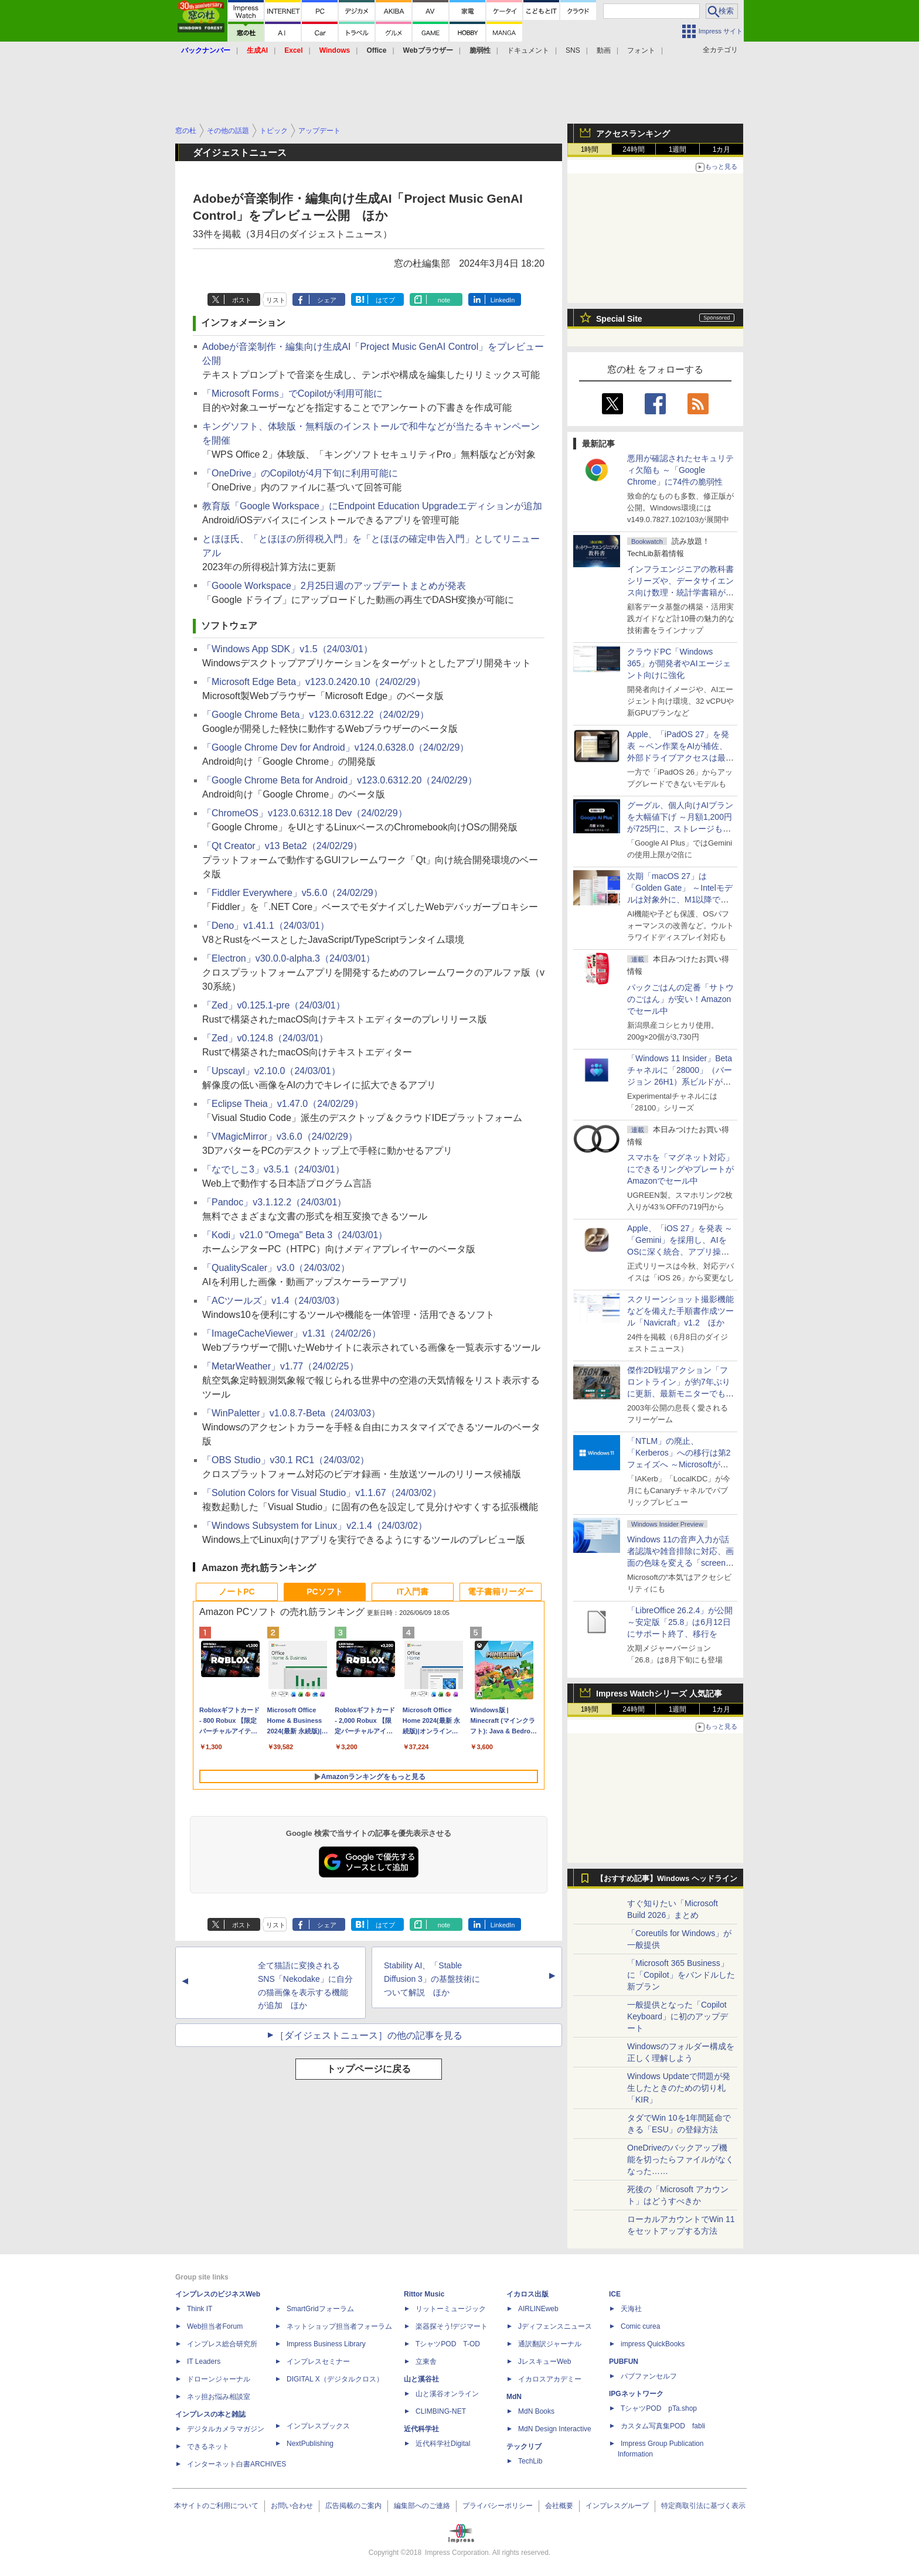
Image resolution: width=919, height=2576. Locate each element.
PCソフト (324, 1591)
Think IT (199, 2309)
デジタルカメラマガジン (225, 2429)
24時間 (633, 149)
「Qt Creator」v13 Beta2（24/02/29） (282, 846)
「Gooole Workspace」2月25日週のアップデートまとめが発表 (334, 586)
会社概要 (559, 2506)
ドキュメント (528, 50)
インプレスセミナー (318, 2361)
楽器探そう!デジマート (452, 2326)
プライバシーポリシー (497, 2506)
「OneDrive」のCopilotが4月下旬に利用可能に (300, 473)
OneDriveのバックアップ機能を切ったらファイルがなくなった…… (680, 2159)
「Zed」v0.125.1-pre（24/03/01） (273, 1005)
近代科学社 (421, 2429)
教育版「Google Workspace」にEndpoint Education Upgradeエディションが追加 (372, 506)
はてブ (385, 300)
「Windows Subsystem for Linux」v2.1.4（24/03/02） (314, 1526)
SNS (573, 50)
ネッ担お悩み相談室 (218, 2397)
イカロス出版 (527, 2294)
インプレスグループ (617, 2506)
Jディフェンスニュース (555, 2326)
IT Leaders (203, 2361)
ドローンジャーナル (218, 2379)
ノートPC (236, 1591)
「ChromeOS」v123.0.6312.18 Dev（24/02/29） (304, 813)
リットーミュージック (451, 2309)
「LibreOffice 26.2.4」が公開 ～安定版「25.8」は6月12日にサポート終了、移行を (680, 1622)
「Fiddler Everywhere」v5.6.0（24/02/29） (292, 893)
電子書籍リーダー (500, 1591)
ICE (615, 2294)
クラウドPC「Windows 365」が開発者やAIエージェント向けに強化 (679, 663)
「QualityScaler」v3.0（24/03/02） (276, 1268)
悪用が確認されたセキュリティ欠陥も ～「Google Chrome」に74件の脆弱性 (680, 470)
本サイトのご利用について (216, 2506)
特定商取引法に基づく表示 (703, 2506)
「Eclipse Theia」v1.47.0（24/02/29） (282, 1104)
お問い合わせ (292, 2506)
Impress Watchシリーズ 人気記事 (659, 1693)
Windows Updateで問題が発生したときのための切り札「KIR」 (678, 2087)
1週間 (678, 149)
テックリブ (524, 2446)
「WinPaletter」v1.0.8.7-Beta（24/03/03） (291, 1413)
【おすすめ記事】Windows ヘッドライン (666, 1879)
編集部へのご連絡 (422, 2506)
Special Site (619, 318)
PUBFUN (623, 2361)
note (444, 300)
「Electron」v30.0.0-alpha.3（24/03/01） (288, 958)
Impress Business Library (326, 2344)
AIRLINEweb (538, 2309)
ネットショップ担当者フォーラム (339, 2326)
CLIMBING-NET (441, 2411)
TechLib (530, 2461)
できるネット (208, 2446)
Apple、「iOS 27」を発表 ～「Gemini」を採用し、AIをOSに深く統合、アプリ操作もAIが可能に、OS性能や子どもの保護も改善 (680, 1252)
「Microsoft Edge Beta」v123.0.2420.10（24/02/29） (314, 682)
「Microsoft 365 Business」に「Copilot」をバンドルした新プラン (681, 1974)
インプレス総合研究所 (222, 2344)
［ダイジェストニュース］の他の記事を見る (368, 2035)
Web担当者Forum (215, 2326)
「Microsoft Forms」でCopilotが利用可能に (292, 393)
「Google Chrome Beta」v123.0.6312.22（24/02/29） (315, 715)
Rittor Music (424, 2294)
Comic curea (640, 2326)
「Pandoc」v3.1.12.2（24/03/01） (274, 1202)
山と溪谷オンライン (447, 2394)
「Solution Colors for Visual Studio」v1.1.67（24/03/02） (321, 1493)
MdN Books (536, 2411)
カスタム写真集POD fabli (663, 2426)
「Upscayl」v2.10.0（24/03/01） (271, 1071)
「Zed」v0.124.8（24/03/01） (265, 1038)
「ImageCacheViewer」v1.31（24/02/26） (291, 1333)
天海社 (631, 2309)
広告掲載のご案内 (353, 2506)
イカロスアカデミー (549, 2379)
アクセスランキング (633, 133)
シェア (326, 300)
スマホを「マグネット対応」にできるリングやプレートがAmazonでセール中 (680, 1169)
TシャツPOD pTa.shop (659, 2408)
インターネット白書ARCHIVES (236, 2464)
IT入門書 (412, 1591)
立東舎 (426, 2361)
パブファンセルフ (649, 2376)
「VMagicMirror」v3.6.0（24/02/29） (280, 1137)
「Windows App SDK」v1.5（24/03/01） (287, 649)
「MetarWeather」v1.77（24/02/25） (280, 1366)
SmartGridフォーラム (320, 2309)
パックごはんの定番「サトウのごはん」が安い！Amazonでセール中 (680, 999)
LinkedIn (503, 300)
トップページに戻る (368, 2069)
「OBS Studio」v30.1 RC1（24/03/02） (285, 1460)
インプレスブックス (318, 2426)
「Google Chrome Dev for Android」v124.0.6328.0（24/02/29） (335, 747)
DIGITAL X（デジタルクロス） (335, 2379)
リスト (275, 300)
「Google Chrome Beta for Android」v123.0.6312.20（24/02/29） (339, 780)
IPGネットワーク (636, 2394)
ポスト (241, 300)
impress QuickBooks (653, 2344)
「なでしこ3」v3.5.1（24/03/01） (273, 1169)
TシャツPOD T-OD (448, 2344)
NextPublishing (310, 2443)
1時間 (590, 149)
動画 (604, 50)
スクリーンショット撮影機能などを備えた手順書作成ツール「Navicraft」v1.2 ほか (680, 1310)
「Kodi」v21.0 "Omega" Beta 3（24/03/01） (294, 1235)
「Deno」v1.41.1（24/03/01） (265, 926)
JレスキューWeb (544, 2361)
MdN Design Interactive (554, 2429)
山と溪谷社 (421, 2379)
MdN (514, 2397)
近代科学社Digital (443, 2443)
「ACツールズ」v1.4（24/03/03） (273, 1301)
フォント (641, 50)
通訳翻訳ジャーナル (549, 2344)
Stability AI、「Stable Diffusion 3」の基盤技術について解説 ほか (432, 1979)
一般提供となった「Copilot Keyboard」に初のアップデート (677, 2016)
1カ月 (722, 149)
